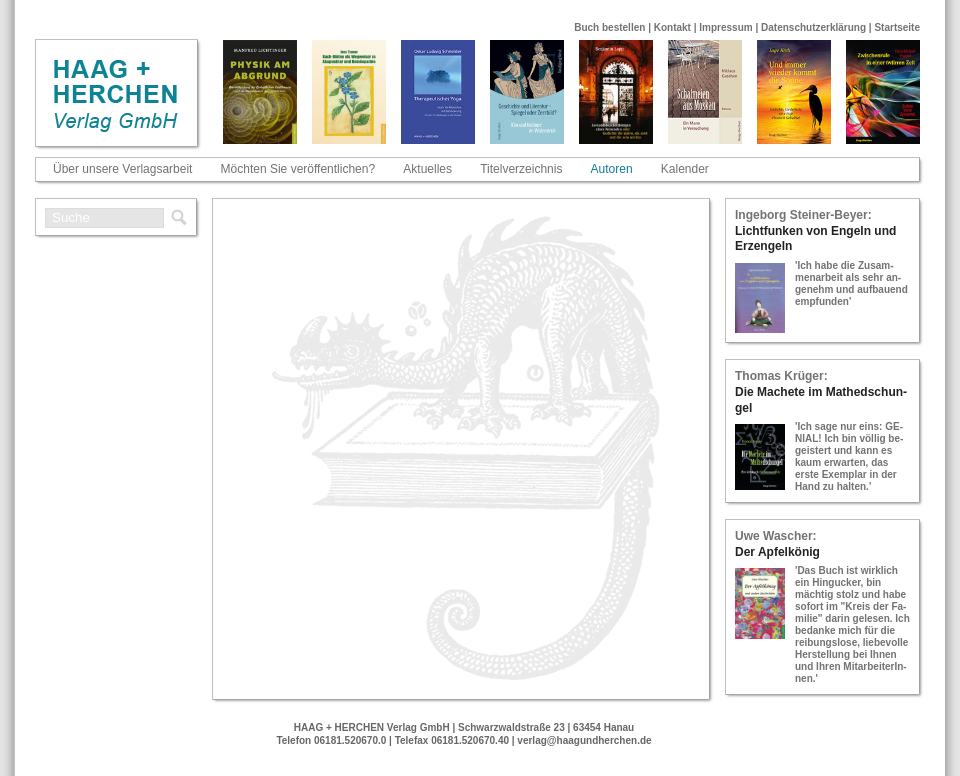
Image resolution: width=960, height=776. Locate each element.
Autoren (612, 169)
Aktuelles (427, 169)
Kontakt (672, 27)
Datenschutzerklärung (813, 27)
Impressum (725, 27)
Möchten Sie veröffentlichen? (298, 169)
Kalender (685, 169)
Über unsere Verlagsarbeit (122, 169)
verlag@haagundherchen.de (584, 740)
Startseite (897, 27)
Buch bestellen (609, 27)
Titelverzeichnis (521, 169)
